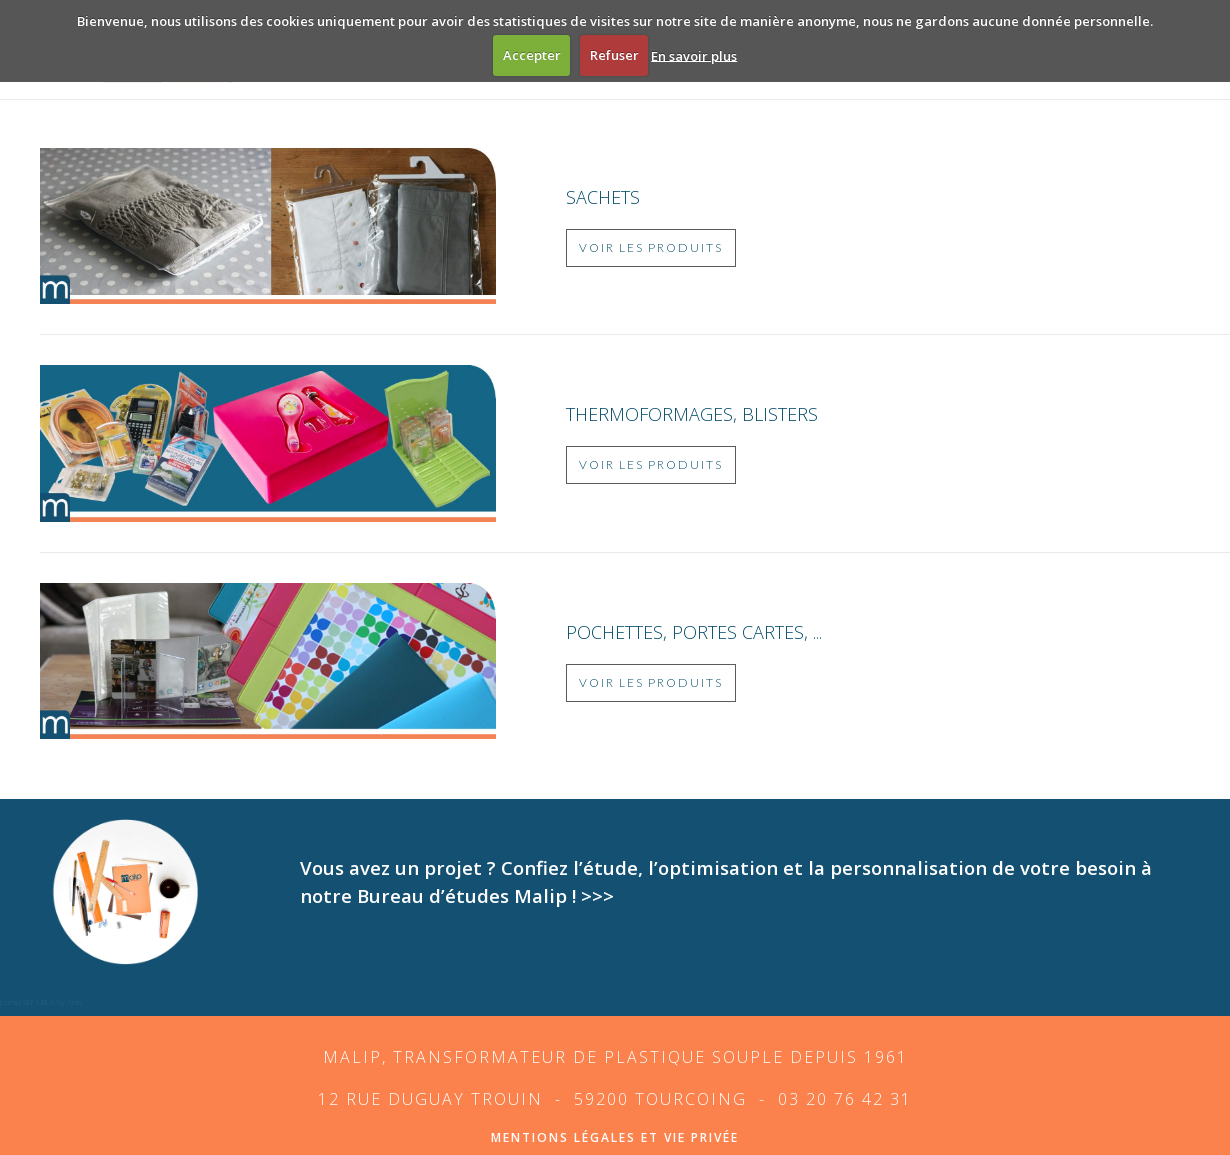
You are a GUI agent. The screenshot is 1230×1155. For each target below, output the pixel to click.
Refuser (614, 55)
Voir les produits (651, 247)
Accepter (532, 55)
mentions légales (563, 1137)
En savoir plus (694, 55)
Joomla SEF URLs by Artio (41, 1001)
